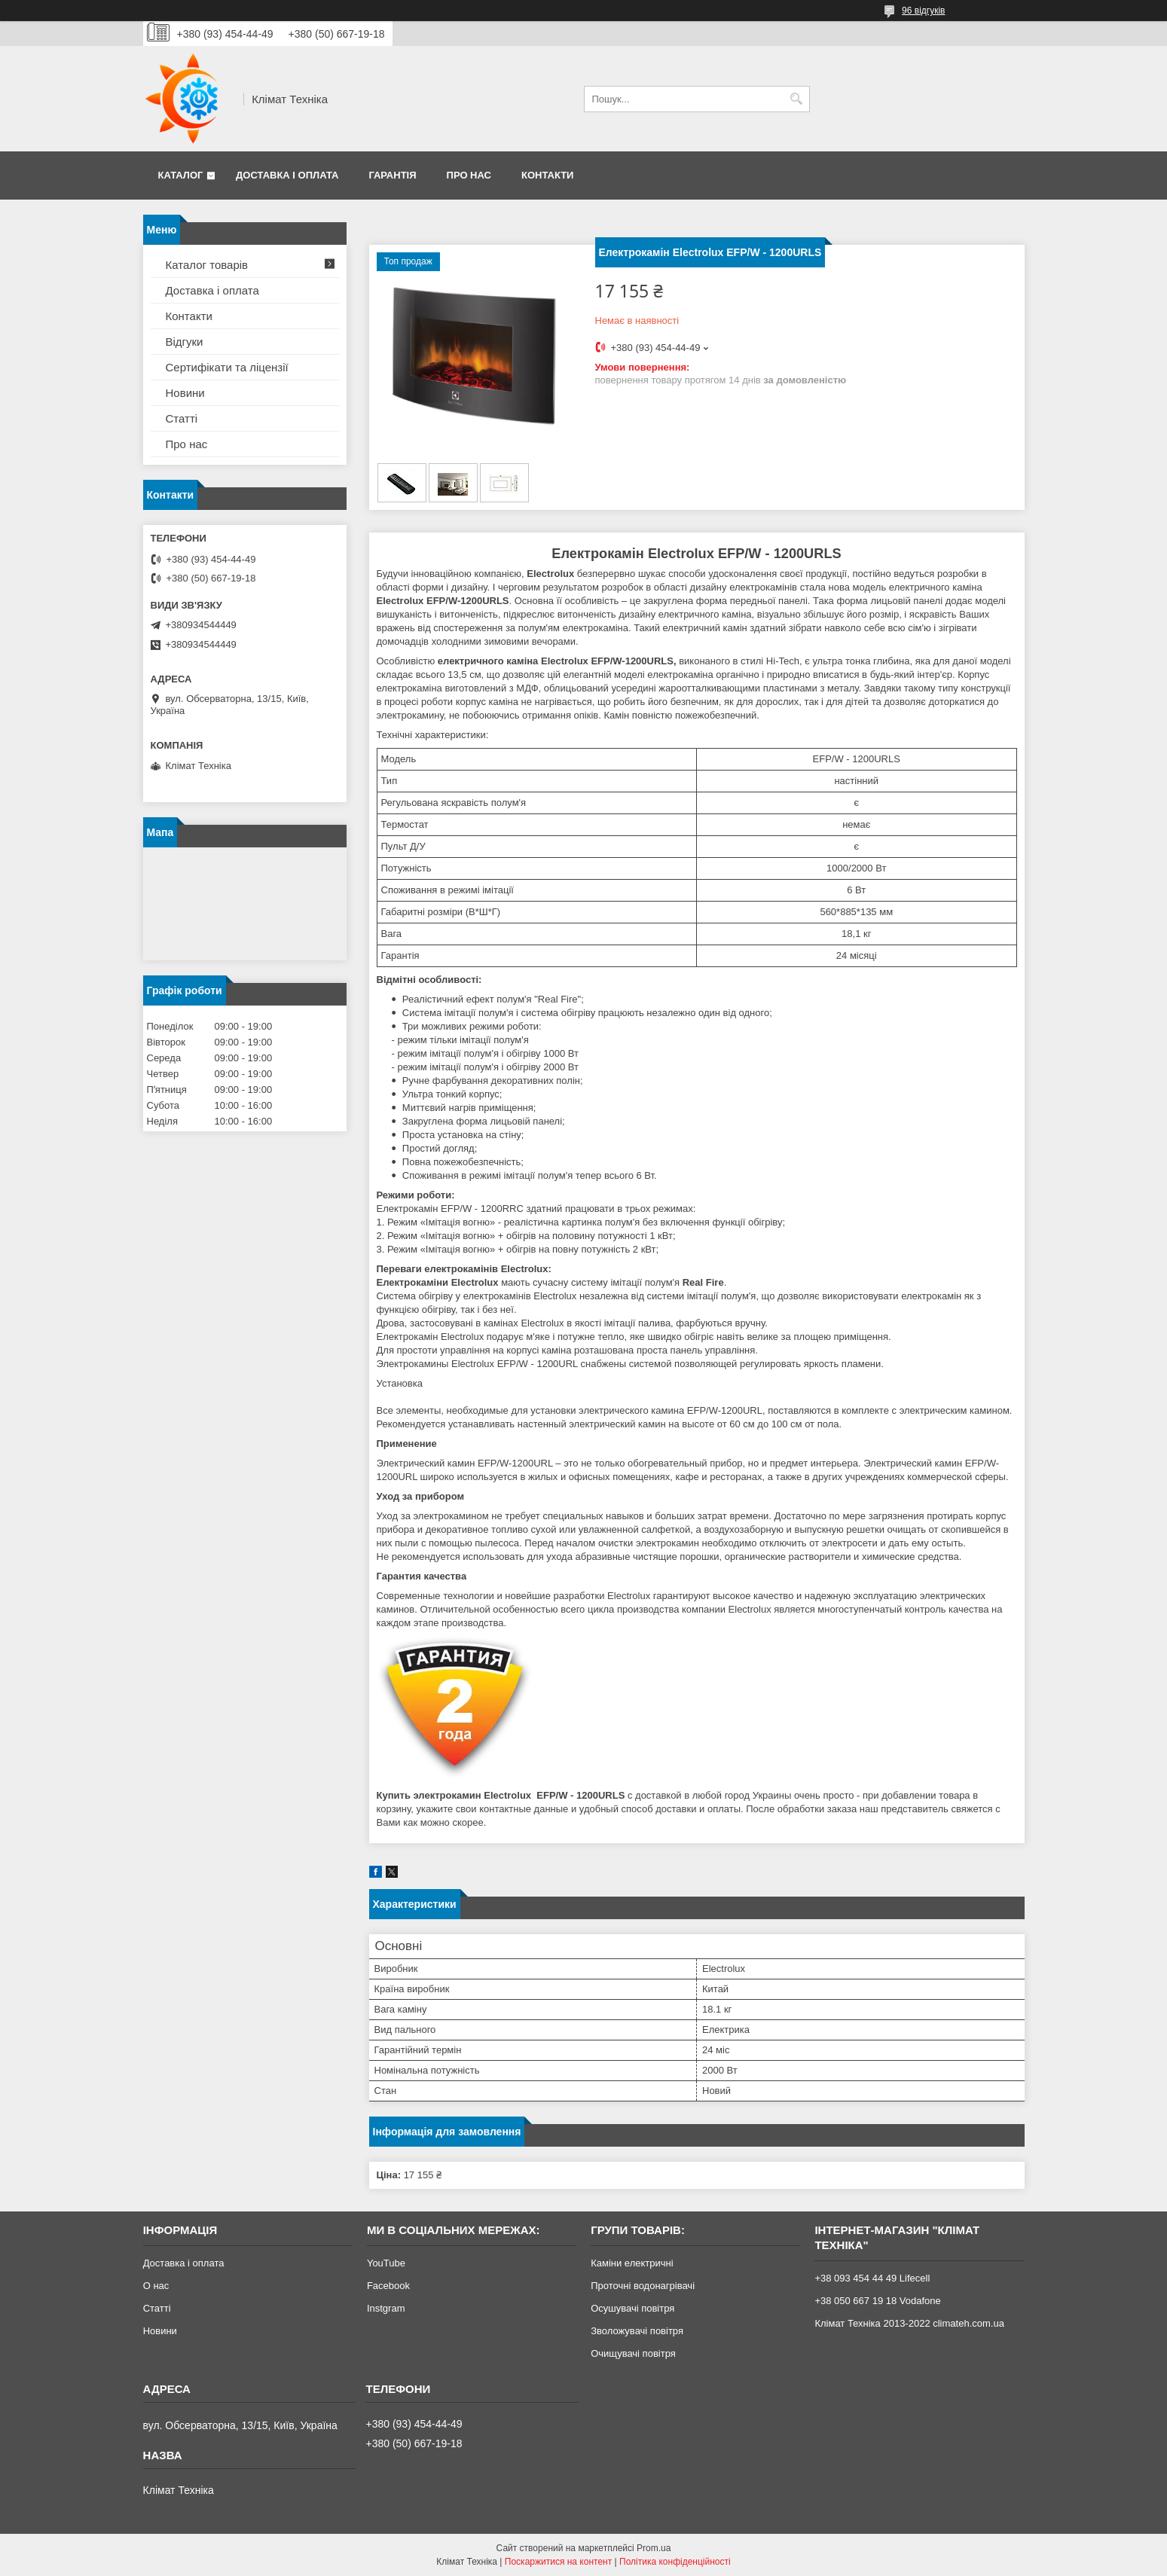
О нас (156, 2285)
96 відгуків (923, 10)
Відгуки (184, 341)
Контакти (547, 175)
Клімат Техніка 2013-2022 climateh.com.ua (909, 2323)
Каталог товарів (207, 264)
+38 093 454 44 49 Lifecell (872, 2278)
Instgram (386, 2308)
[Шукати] (797, 99)
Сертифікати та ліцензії (227, 367)
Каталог (180, 175)
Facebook (388, 2285)
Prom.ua (654, 2548)
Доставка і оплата (287, 175)
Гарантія (392, 175)
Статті (182, 418)
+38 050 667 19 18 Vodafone (877, 2300)
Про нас (469, 175)
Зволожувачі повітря (637, 2330)
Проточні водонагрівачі (643, 2285)
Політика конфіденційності (675, 2561)
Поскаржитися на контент (558, 2561)
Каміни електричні (632, 2263)
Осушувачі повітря (632, 2308)
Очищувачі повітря (633, 2353)
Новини (185, 392)
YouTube (386, 2263)
